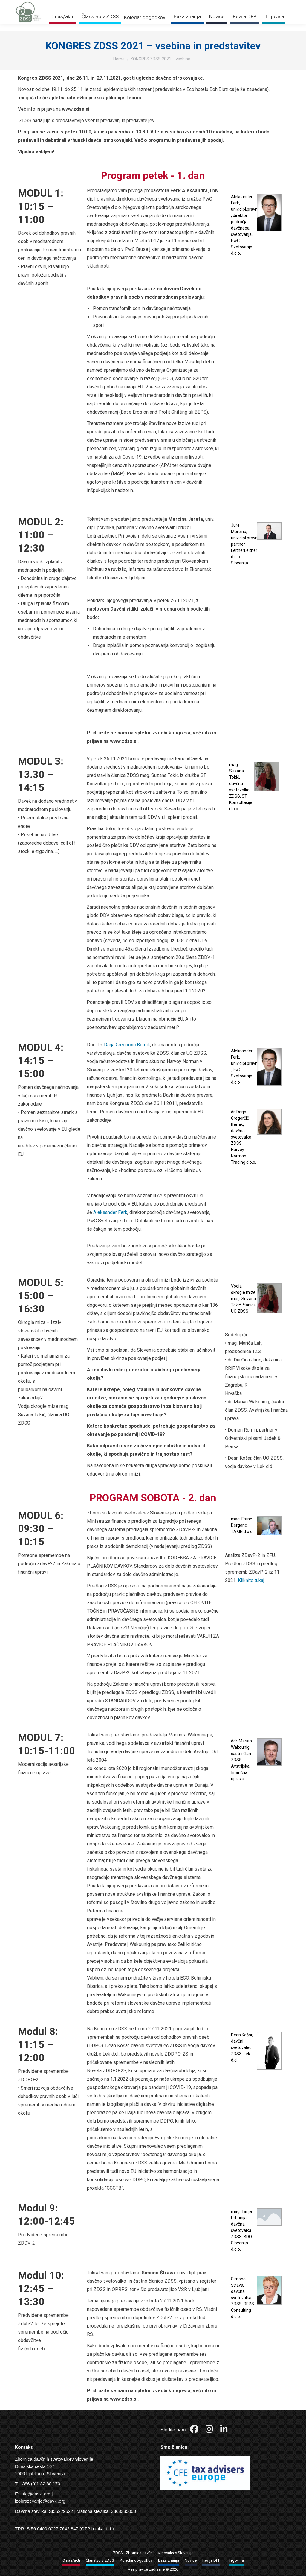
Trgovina (251, 4)
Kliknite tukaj (251, 1580)
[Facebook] (195, 2430)
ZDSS (118, 2553)
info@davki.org (35, 2493)
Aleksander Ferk (110, 1212)
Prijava (225, 4)
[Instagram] (210, 2430)
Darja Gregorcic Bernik (127, 1045)
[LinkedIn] (224, 2430)
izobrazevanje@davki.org (40, 2501)
